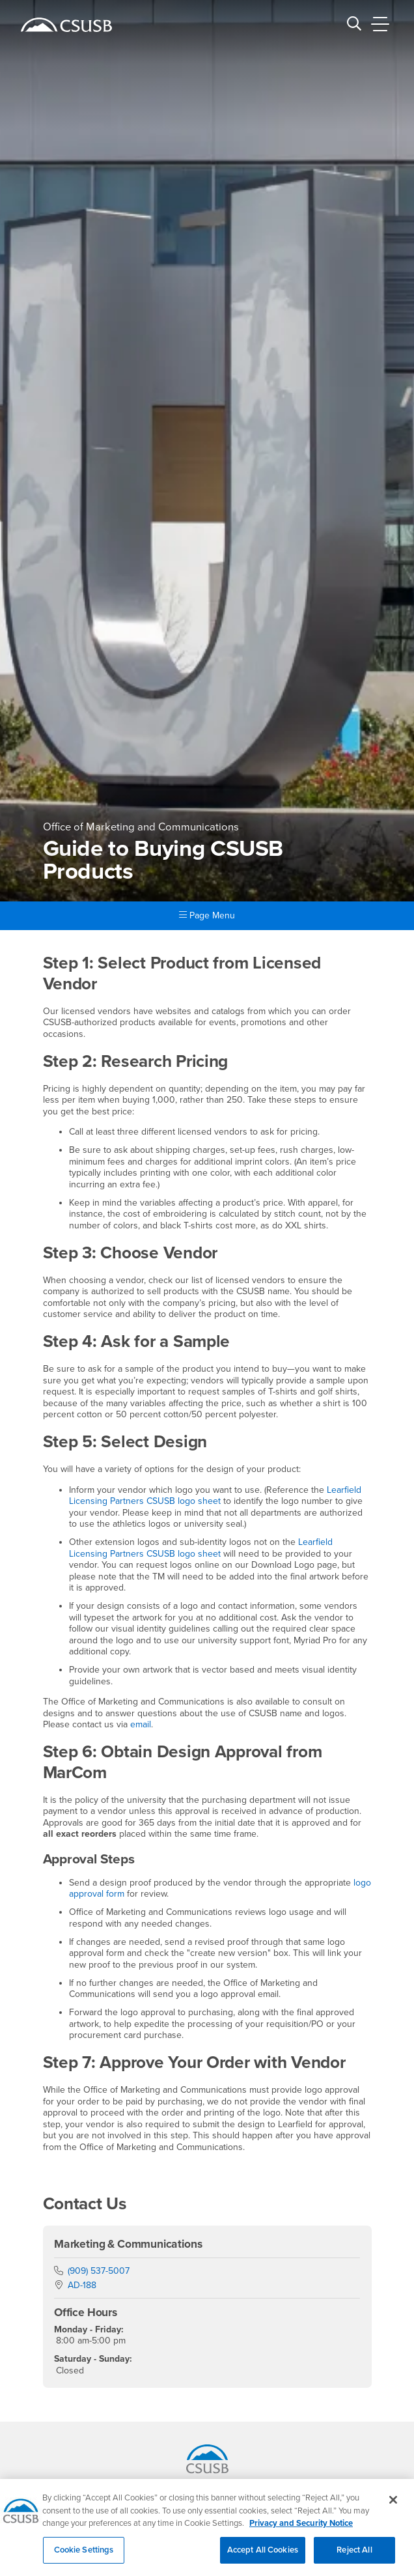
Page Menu (207, 915)
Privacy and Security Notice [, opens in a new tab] (301, 2530)
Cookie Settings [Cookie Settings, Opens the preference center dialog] (84, 2557)
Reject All (354, 2557)
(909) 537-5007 (99, 2270)
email (140, 1724)
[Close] (393, 2507)
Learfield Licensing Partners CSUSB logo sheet (215, 1495)
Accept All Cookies (262, 2557)
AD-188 (82, 2285)
